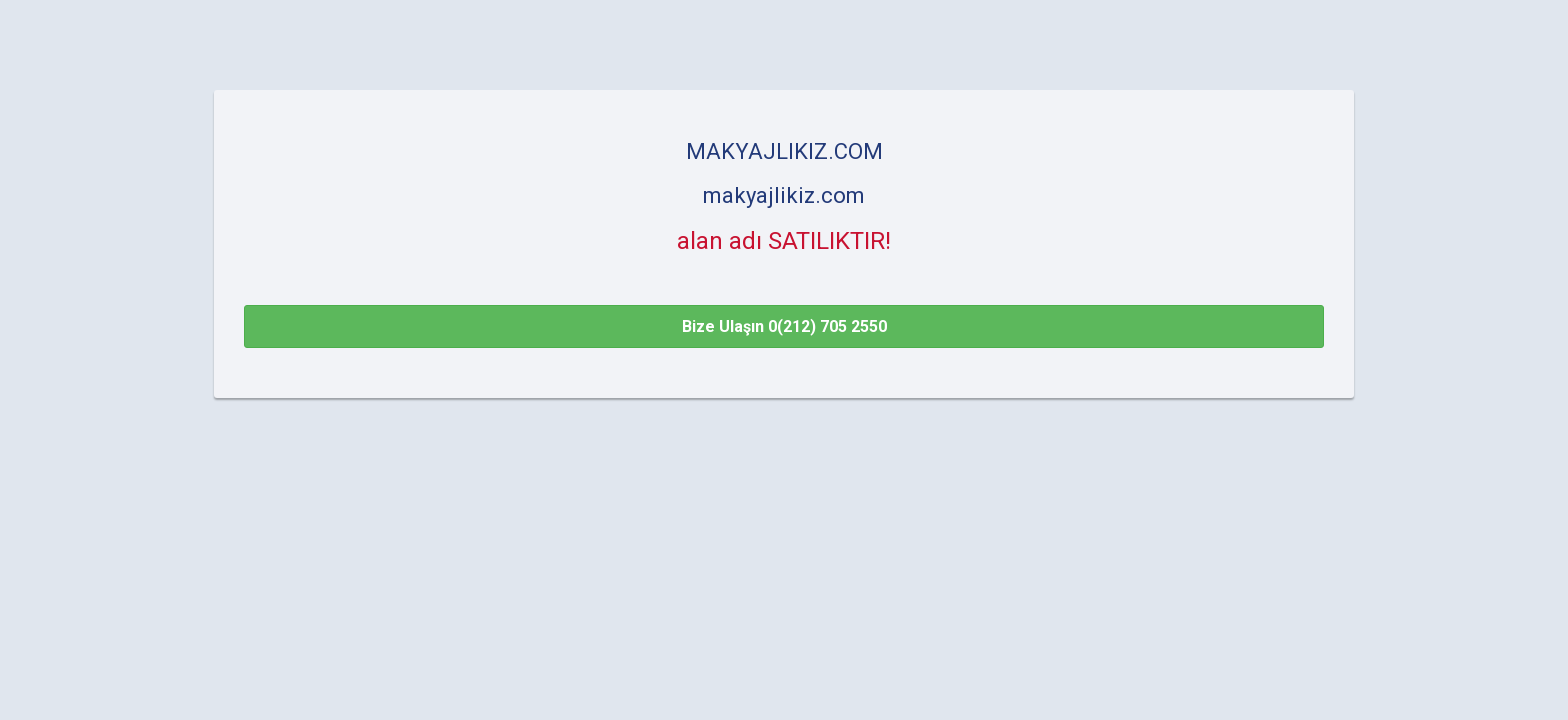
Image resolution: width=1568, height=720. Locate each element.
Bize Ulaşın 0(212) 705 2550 (784, 326)
